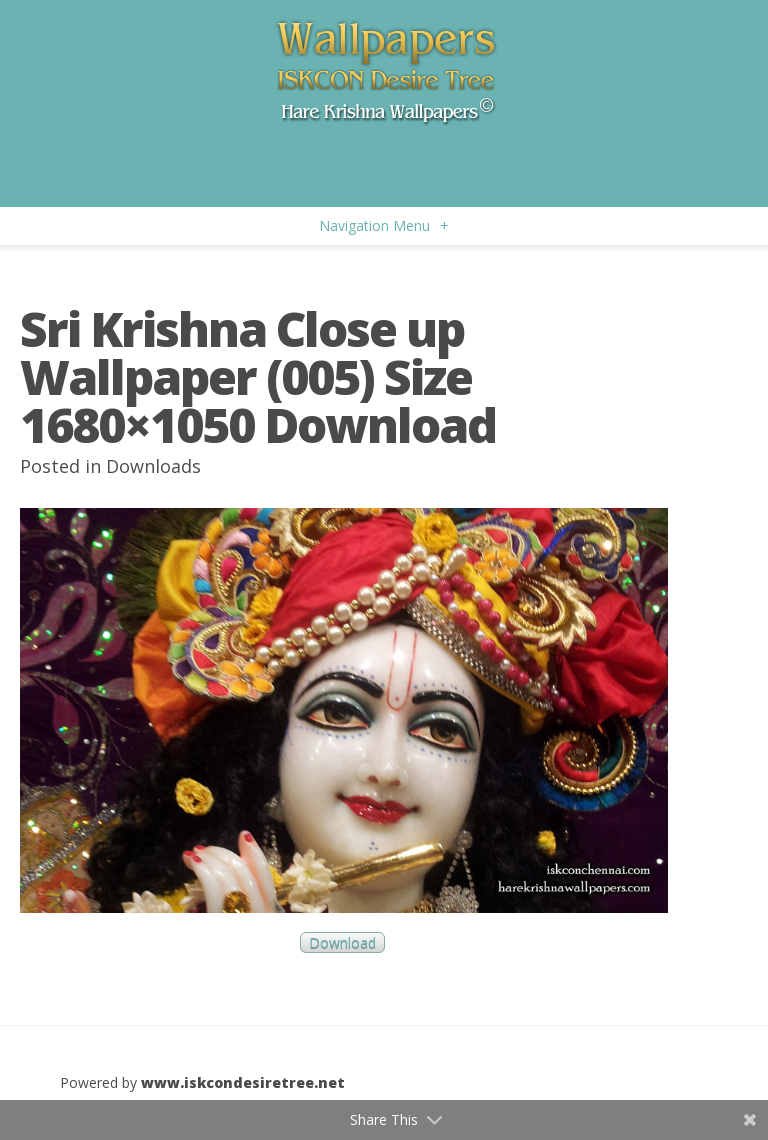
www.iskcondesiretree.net (243, 1082)
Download (342, 942)
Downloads (153, 466)
